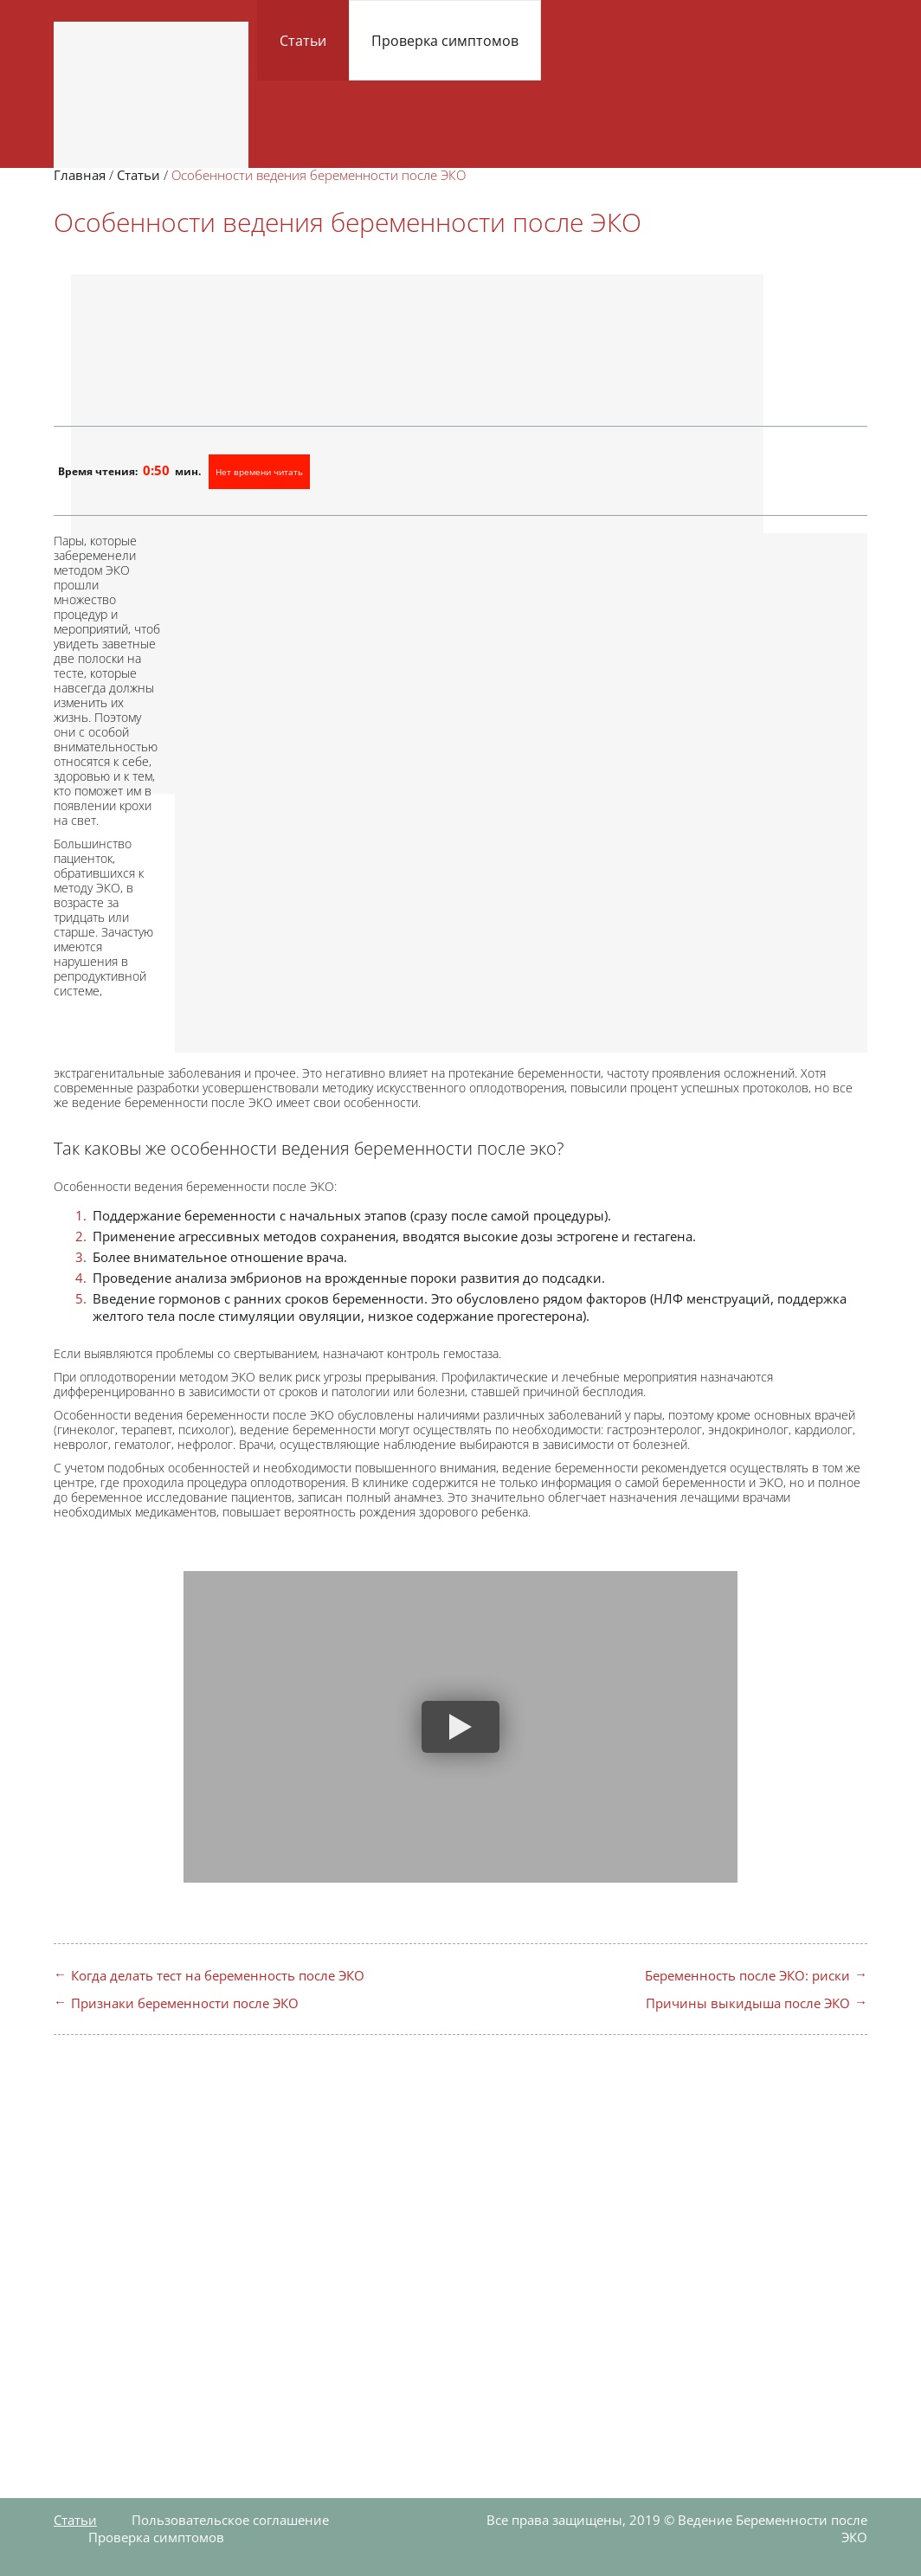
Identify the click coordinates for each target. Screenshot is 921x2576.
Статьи (303, 40)
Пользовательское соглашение (230, 2519)
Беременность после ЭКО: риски (747, 1975)
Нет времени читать (259, 472)
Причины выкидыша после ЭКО (748, 2003)
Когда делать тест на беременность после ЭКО (217, 1975)
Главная (80, 175)
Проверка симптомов (444, 40)
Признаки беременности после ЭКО (185, 2003)
